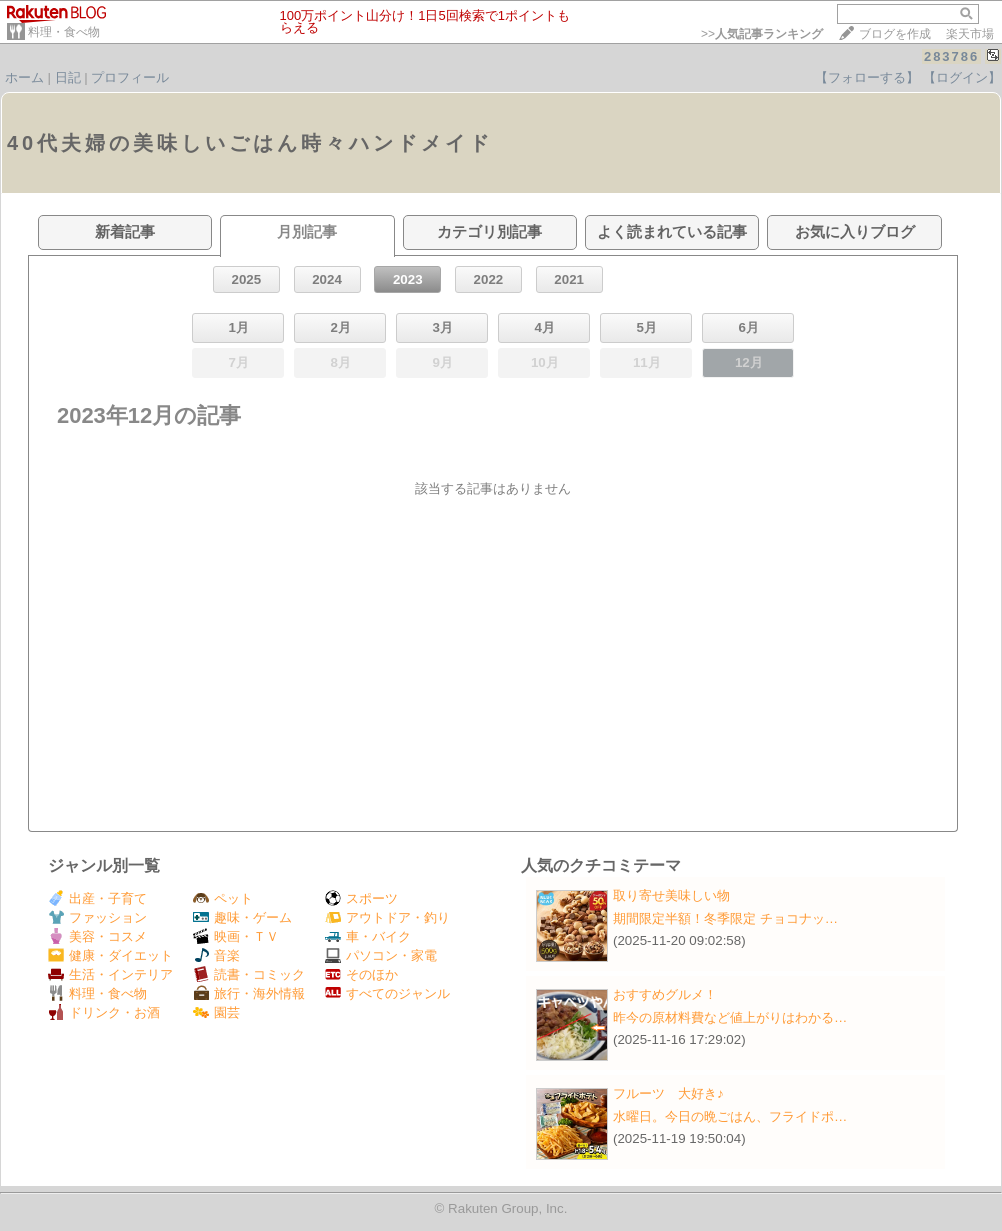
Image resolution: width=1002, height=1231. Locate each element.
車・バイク (368, 936)
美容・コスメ (97, 936)
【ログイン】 (962, 77)
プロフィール (130, 77)
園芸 (216, 1012)
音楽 (216, 955)
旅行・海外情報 (249, 993)
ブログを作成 (895, 34)
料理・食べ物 (64, 32)
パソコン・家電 (381, 955)
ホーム (24, 77)
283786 (951, 56)
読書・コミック (249, 974)
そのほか (361, 974)
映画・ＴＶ (236, 936)
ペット (223, 898)
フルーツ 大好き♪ (668, 1093)
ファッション (97, 917)
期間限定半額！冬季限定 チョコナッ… (725, 918)
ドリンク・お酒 (104, 1012)
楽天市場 (970, 34)
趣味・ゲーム (242, 917)
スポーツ (361, 898)
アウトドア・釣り (387, 917)
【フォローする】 (867, 77)
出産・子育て (97, 898)
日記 (68, 77)
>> (762, 34)
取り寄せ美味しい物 (671, 895)
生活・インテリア (110, 974)
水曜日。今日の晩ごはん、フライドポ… (730, 1116)
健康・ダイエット (110, 955)
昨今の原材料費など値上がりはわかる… (730, 1017)
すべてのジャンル (387, 993)
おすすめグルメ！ (665, 994)
